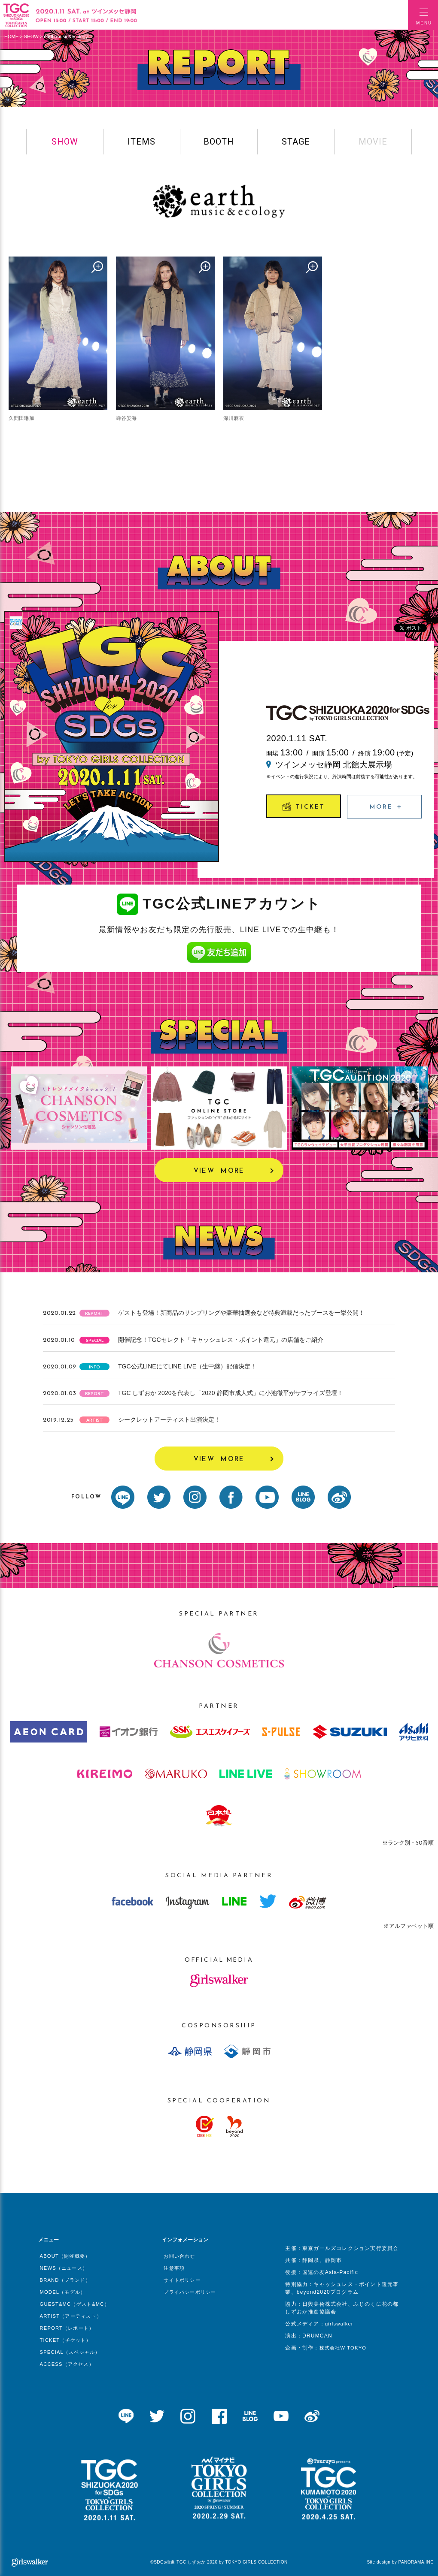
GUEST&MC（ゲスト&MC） (75, 2304)
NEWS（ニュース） (64, 2268)
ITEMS (141, 141)
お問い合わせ (179, 2256)
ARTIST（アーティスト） (71, 2316)
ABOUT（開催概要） (65, 2256)
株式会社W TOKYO (342, 2347)
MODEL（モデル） (63, 2292)
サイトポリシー (182, 2280)
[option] (79, 1108)
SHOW (31, 36)
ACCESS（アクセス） (67, 2364)
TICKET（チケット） (65, 2340)
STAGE (296, 141)
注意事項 (174, 2268)
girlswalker (339, 2323)
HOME (11, 36)
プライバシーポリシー (190, 2292)
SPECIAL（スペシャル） (70, 2352)
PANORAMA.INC (416, 2562)
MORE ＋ (386, 807)
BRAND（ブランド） (65, 2280)
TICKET (303, 806)
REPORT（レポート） (67, 2328)
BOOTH (219, 141)
